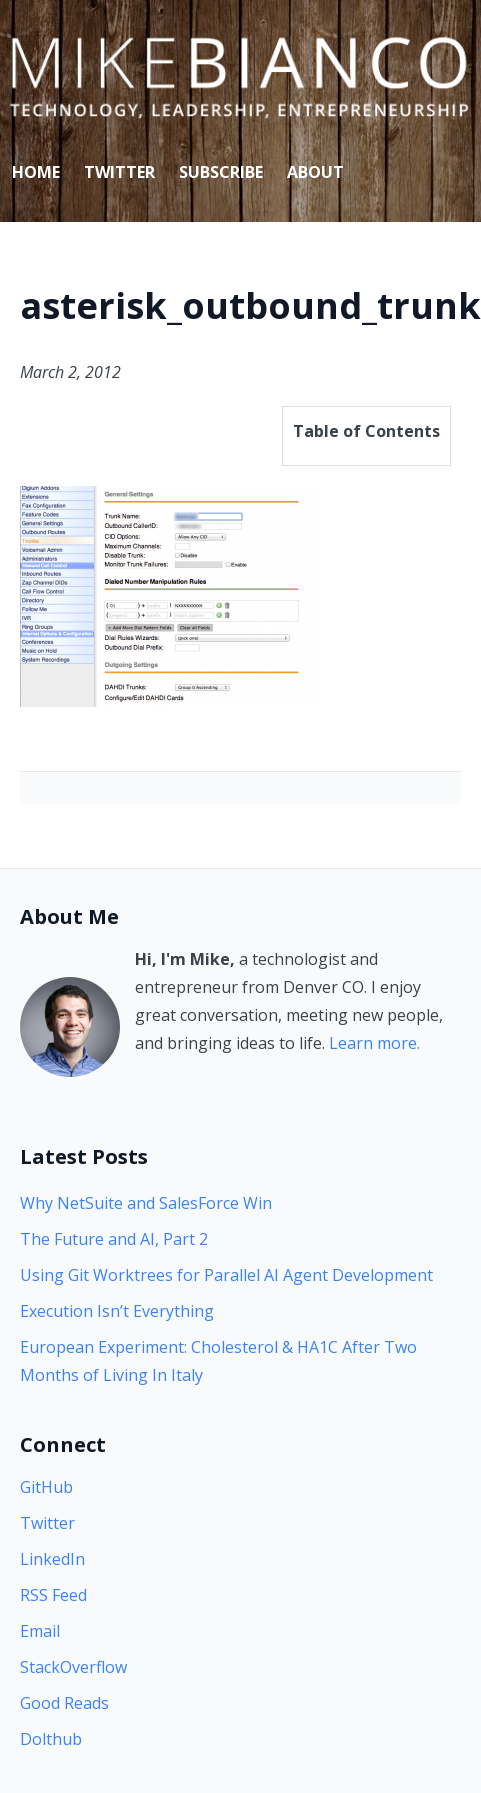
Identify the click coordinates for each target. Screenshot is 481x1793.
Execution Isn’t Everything (117, 1311)
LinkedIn (52, 1559)
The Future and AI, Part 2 (114, 1239)
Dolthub (51, 1739)
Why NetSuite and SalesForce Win (146, 1203)
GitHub (46, 1487)
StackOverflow (73, 1667)
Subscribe (221, 172)
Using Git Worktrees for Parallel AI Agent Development (226, 1275)
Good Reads (64, 1703)
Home (36, 172)
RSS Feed (53, 1595)
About (315, 172)
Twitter (119, 172)
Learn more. (374, 1043)
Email (40, 1631)
